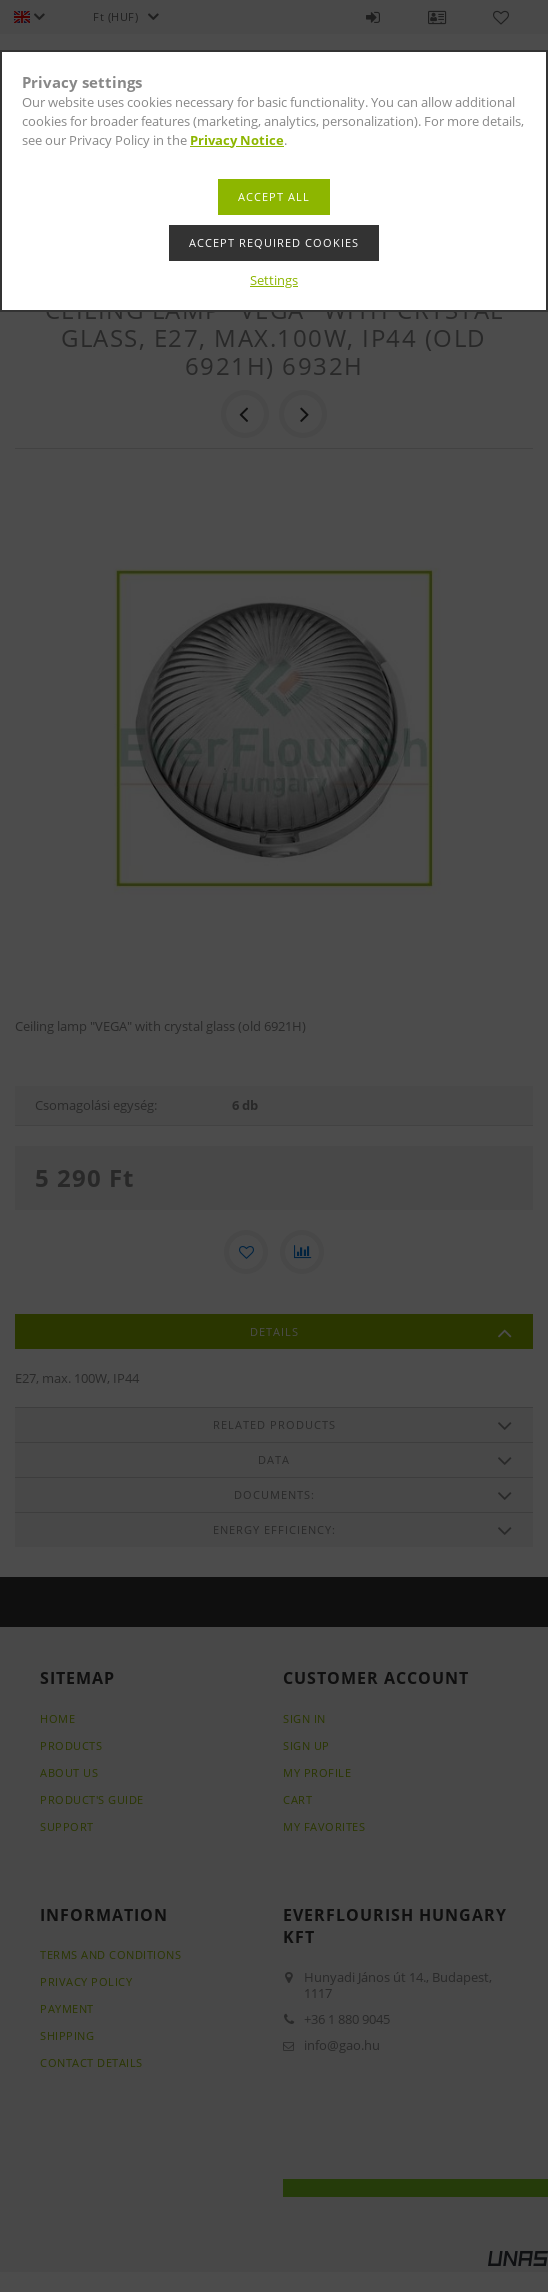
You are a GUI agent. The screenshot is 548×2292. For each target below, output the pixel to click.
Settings (274, 280)
